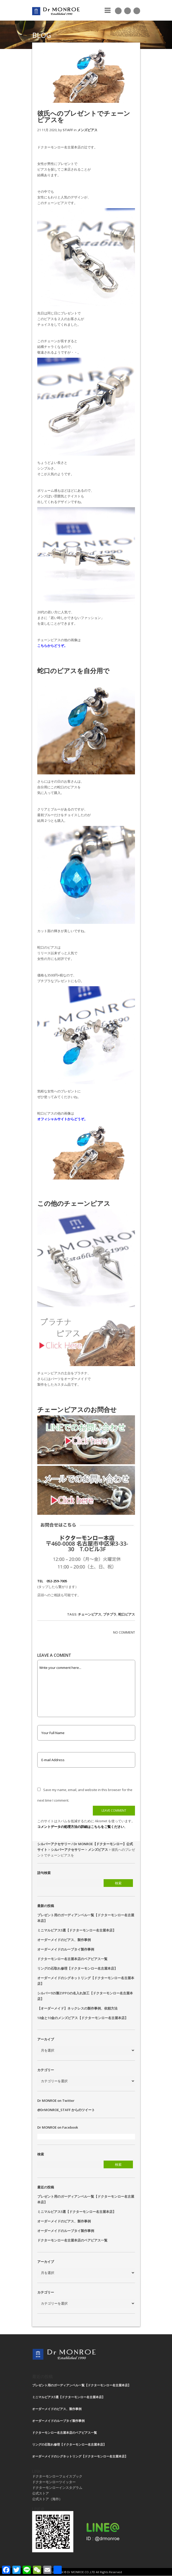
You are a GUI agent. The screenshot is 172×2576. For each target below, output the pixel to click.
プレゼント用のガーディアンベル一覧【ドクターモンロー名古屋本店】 (81, 2385)
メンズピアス (87, 130)
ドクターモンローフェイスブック (57, 2476)
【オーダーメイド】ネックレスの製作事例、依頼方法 (77, 2008)
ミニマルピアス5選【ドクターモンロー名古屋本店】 (76, 1930)
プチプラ (109, 1614)
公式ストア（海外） (47, 2499)
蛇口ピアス (126, 1614)
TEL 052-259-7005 (52, 1581)
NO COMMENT (124, 1632)
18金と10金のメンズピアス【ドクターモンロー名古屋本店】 (82, 2017)
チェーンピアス (89, 1614)
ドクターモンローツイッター (54, 2482)
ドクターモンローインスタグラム (57, 2487)
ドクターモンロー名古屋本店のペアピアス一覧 (72, 1958)
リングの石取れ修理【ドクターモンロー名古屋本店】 (77, 1968)
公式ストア (40, 2493)
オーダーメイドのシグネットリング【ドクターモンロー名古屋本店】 (80, 2456)
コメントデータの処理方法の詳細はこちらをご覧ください (80, 1826)
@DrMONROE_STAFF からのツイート (66, 2109)
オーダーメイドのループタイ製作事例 (65, 1949)
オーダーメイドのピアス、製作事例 (64, 1939)
